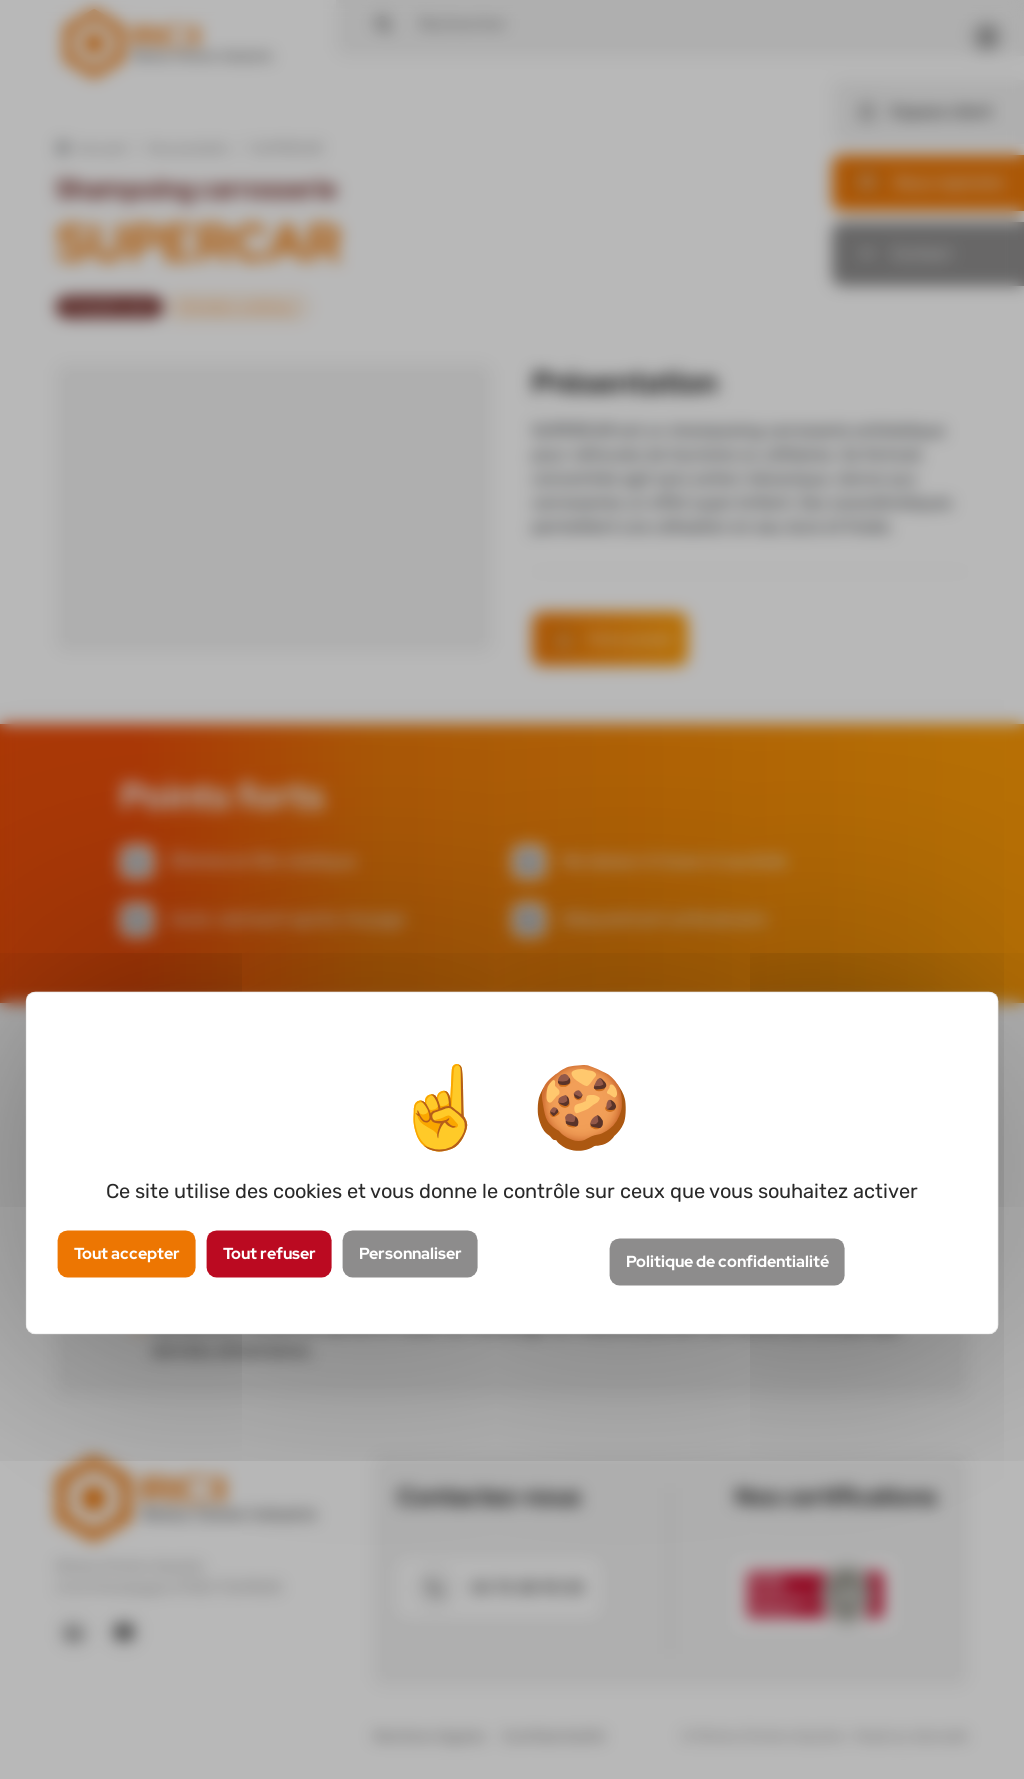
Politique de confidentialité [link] (727, 1261)
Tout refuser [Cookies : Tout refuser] (269, 1254)
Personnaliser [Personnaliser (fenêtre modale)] (410, 1254)
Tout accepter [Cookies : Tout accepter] (127, 1254)
